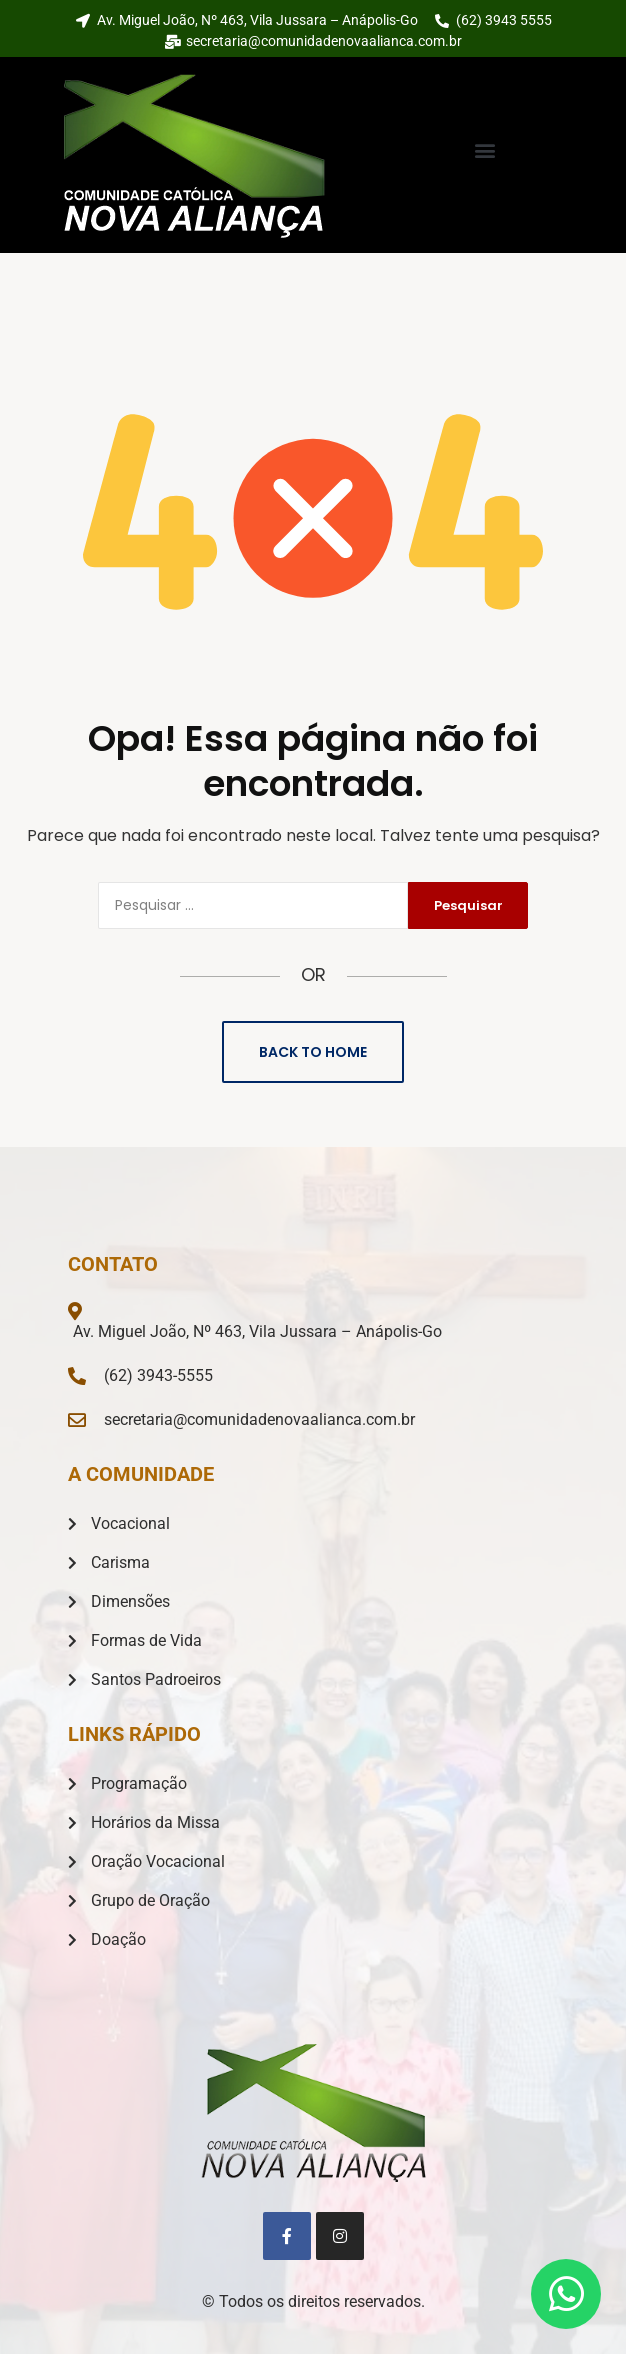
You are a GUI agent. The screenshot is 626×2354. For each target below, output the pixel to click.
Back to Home (313, 1052)
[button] (485, 150)
